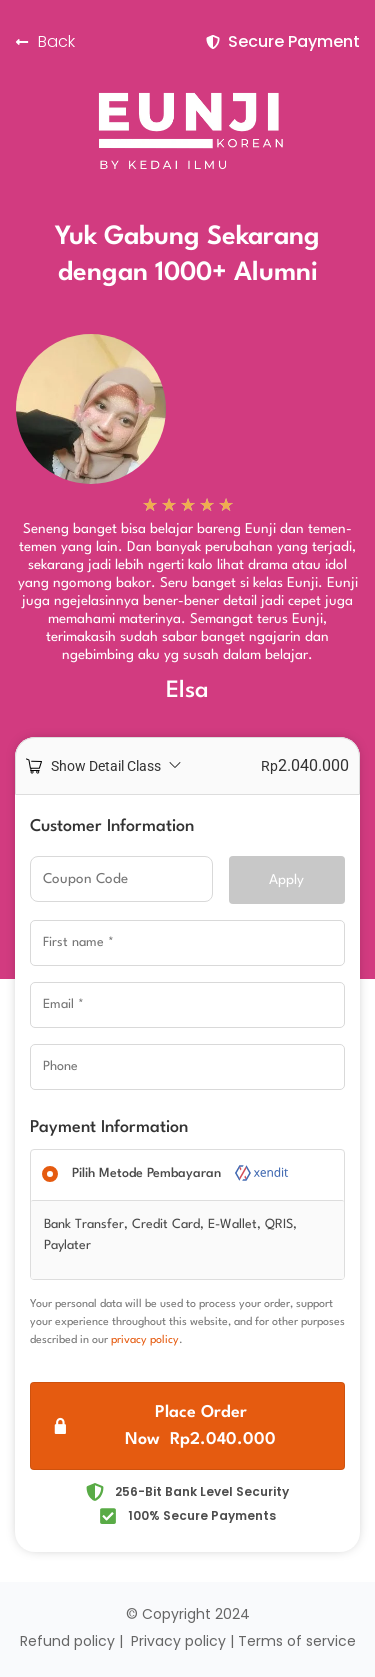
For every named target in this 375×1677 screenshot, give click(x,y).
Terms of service (297, 1641)
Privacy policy (178, 1641)
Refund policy (67, 1641)
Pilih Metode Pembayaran (181, 1173)
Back (56, 41)
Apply (286, 880)
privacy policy (145, 1340)
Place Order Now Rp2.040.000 (200, 1426)
